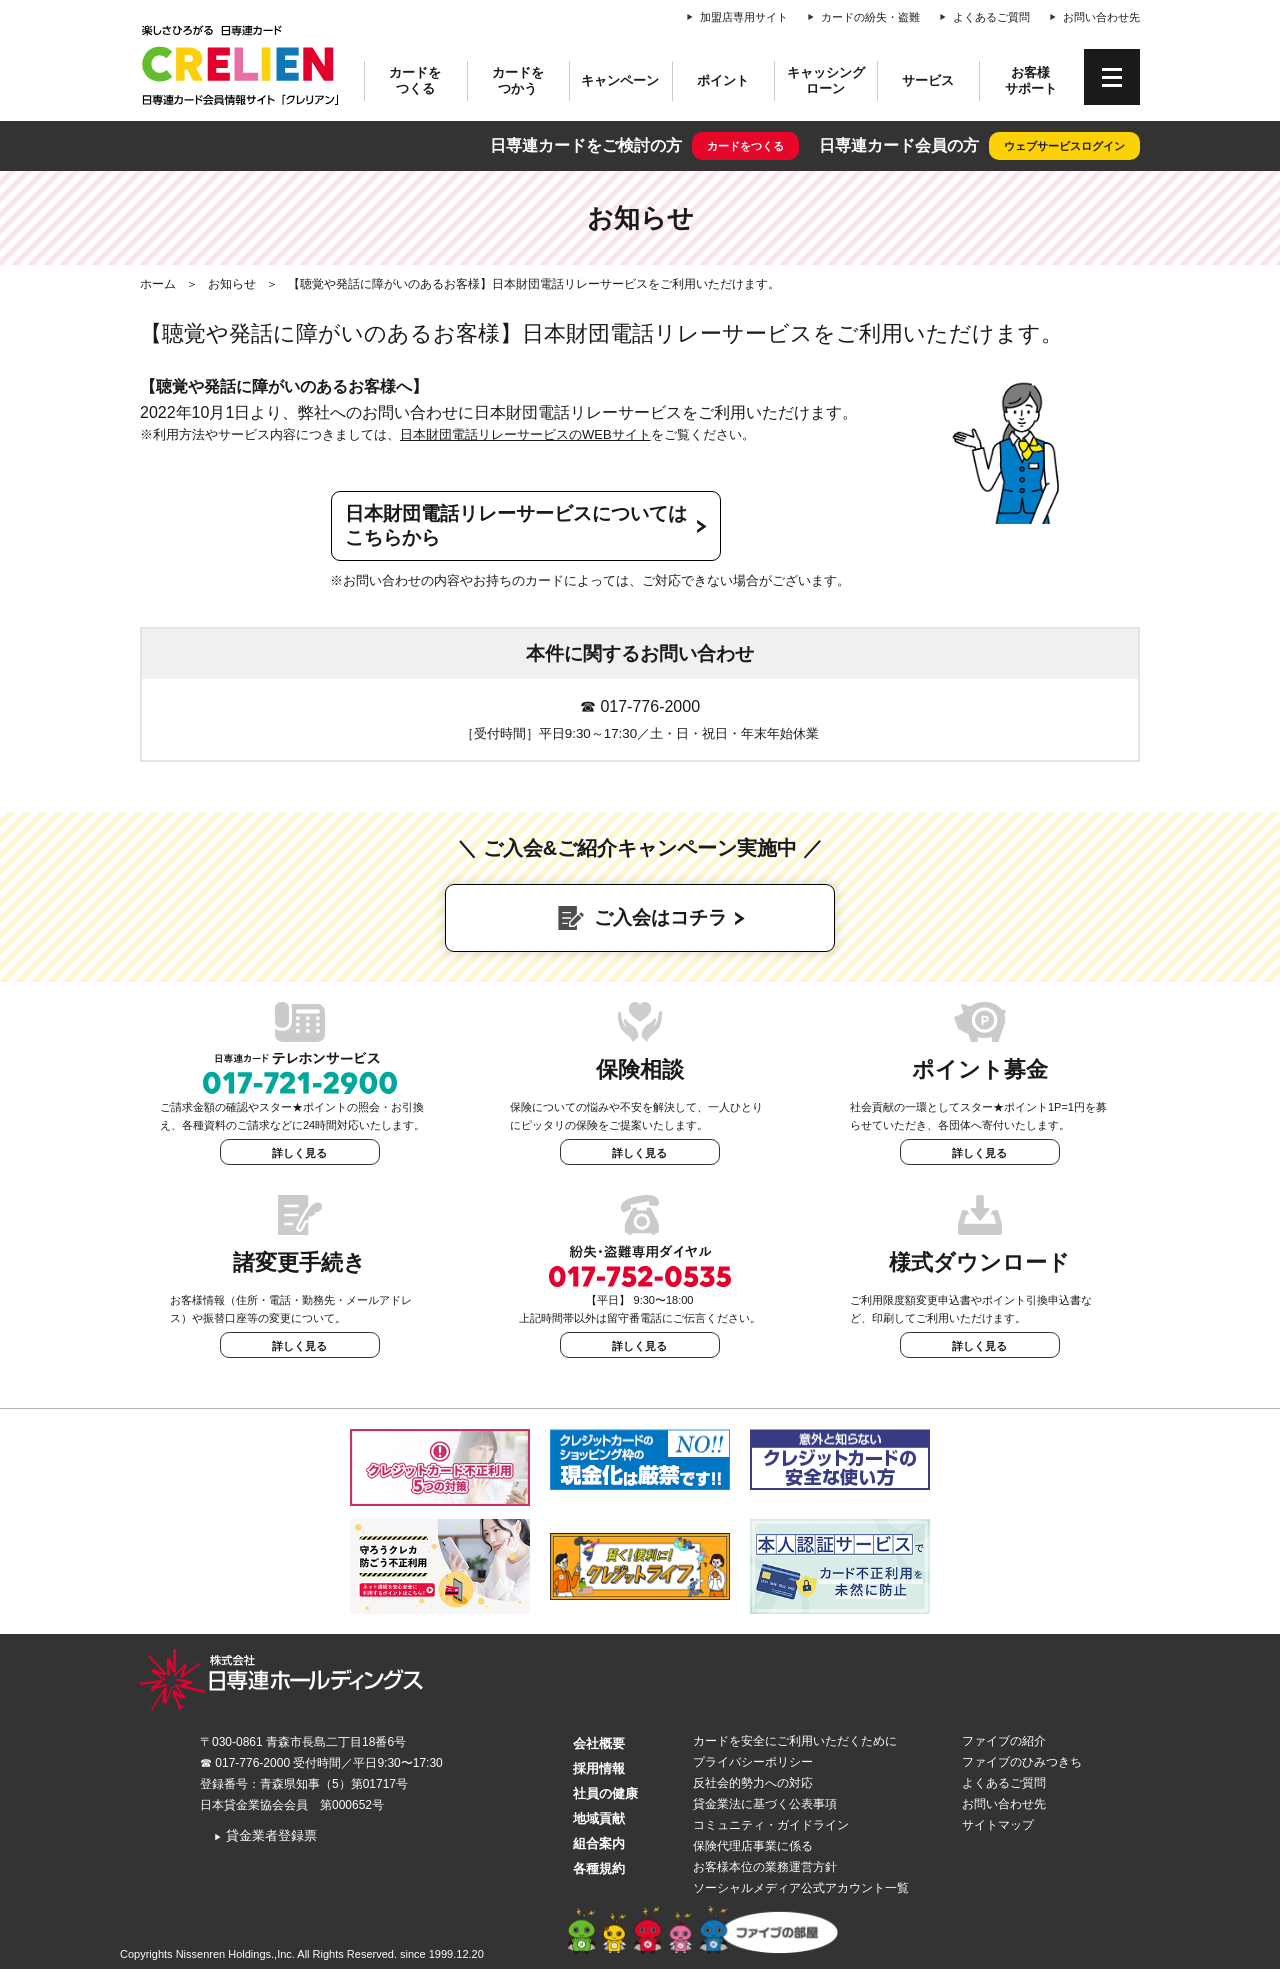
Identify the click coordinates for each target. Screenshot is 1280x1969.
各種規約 (599, 1868)
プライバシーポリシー (753, 1762)
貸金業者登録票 (265, 1835)
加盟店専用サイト (744, 17)
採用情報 (599, 1768)
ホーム (158, 284)
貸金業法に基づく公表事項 (765, 1804)
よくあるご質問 (991, 17)
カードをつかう (518, 80)
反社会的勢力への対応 (753, 1783)
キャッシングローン (826, 80)
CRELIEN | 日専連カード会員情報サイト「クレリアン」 (240, 65)
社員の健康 (605, 1793)
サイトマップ (998, 1825)
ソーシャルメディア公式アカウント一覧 (801, 1888)
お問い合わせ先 (1101, 17)
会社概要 (599, 1743)
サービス (928, 80)
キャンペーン (620, 80)
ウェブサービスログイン (1064, 146)
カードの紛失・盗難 (870, 17)
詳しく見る (299, 1153)
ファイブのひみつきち (1022, 1762)
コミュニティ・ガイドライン (771, 1825)
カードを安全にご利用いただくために (795, 1741)
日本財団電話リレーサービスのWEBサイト (525, 434)
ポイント (723, 80)
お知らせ (232, 284)
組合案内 (599, 1843)
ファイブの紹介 (1004, 1741)
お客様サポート (1031, 80)
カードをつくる (415, 80)
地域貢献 (599, 1818)
